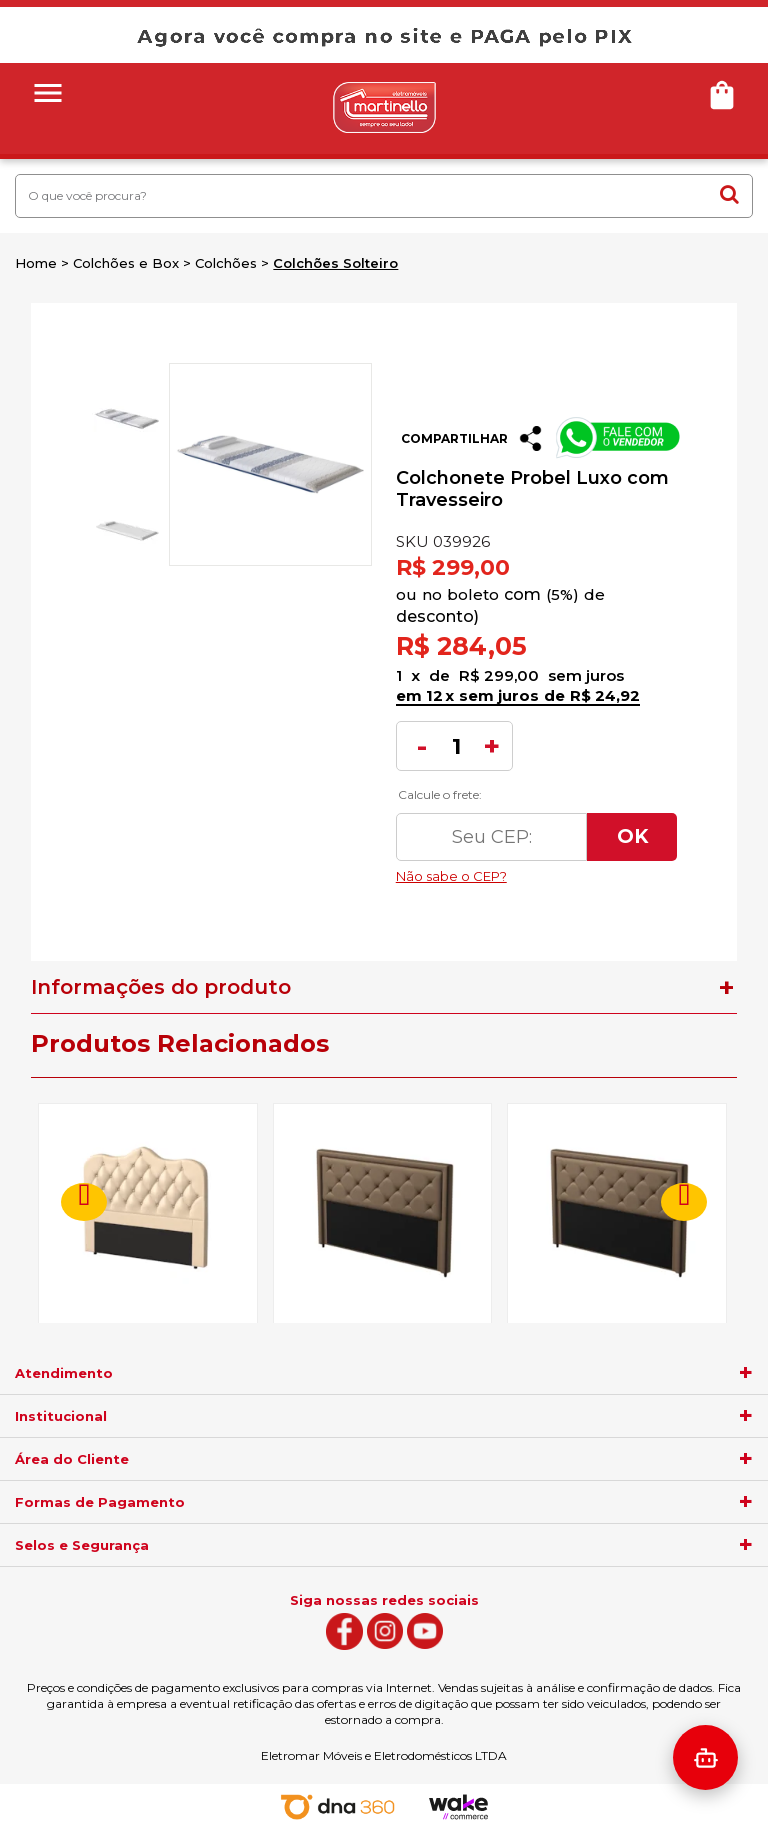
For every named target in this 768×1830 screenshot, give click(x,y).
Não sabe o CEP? (537, 871)
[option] (125, 419)
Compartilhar (454, 438)
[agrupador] (746, 1373)
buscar (729, 194)
